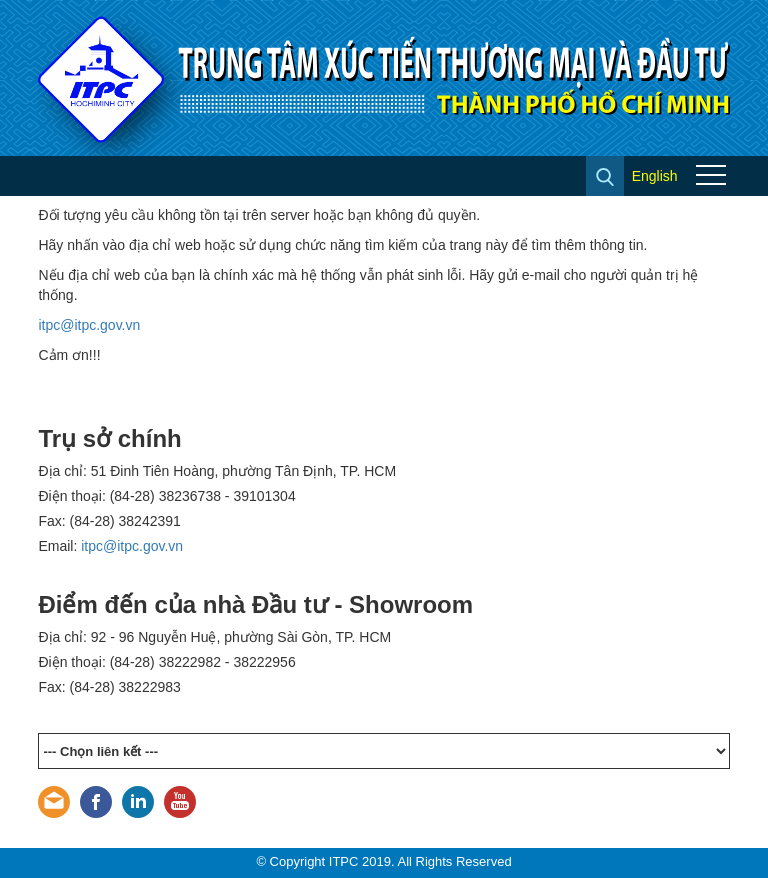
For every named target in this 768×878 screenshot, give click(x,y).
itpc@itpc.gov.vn (89, 325)
